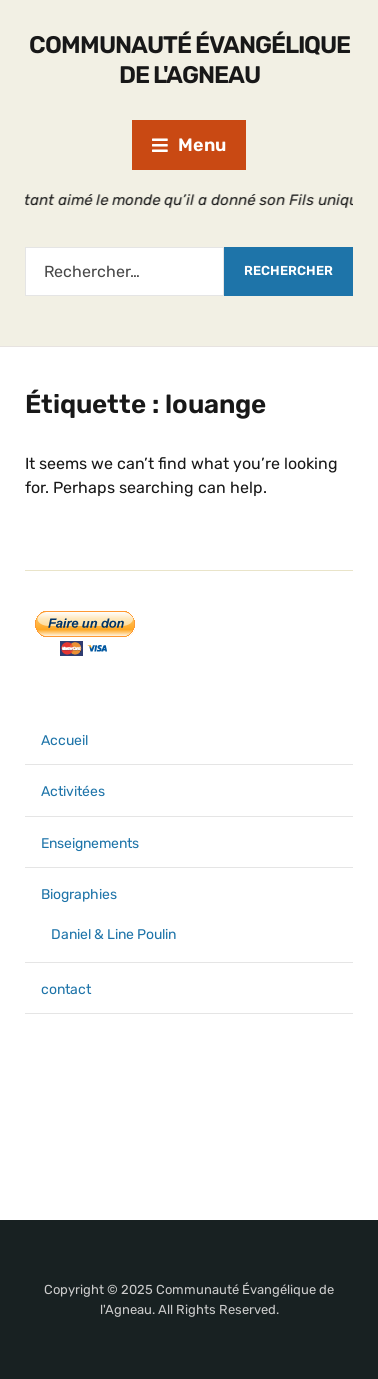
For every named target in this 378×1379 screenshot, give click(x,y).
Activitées (73, 791)
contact (66, 989)
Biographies (79, 894)
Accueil (64, 740)
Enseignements (90, 843)
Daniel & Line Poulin (113, 934)
